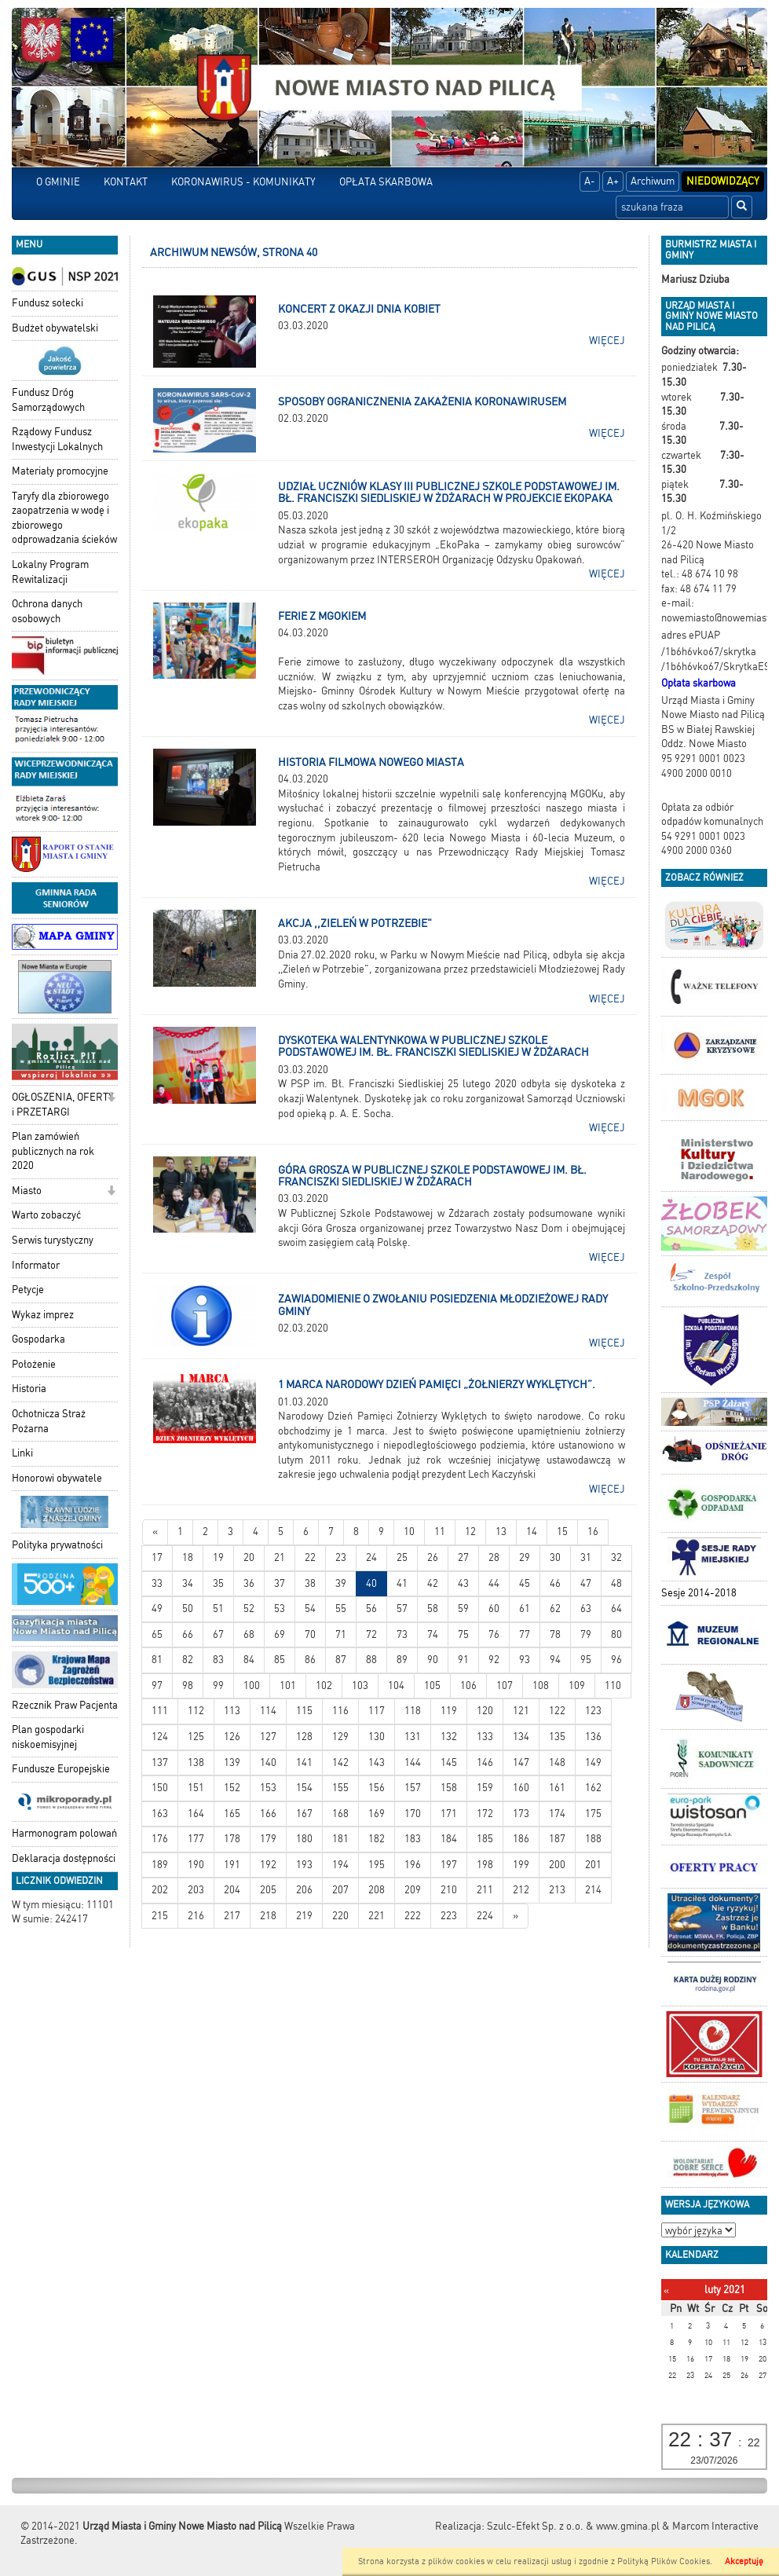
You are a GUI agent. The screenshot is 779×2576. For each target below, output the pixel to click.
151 (196, 1788)
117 (376, 1711)
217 (232, 1916)
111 (160, 1711)
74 (432, 1634)
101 (288, 1685)
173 (521, 1813)
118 (412, 1711)
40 (371, 1583)
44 (493, 1583)
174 (557, 1813)
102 (324, 1685)
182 (376, 1839)
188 (593, 1839)
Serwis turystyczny (52, 1240)
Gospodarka (38, 1339)
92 (493, 1659)
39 (340, 1583)
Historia (29, 1388)
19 (218, 1557)
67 (218, 1634)
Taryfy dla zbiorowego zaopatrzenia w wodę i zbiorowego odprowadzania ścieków (64, 518)
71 (340, 1634)
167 (304, 1813)
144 (412, 1762)
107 (504, 1685)
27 (463, 1557)
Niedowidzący (722, 181)
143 (376, 1762)
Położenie (34, 1364)
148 (557, 1762)
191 (232, 1865)
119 (449, 1711)
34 (187, 1583)
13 (501, 1531)
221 (376, 1916)
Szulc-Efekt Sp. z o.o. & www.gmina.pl (573, 2526)
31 (585, 1557)
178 (232, 1839)
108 (540, 1685)
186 (521, 1839)
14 (531, 1531)
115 (304, 1711)
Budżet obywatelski (55, 328)
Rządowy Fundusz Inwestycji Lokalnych (57, 439)
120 (485, 1711)
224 (485, 1916)
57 (402, 1608)
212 (521, 1890)
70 (310, 1634)
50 (187, 1608)
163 (160, 1813)
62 (555, 1608)
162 (593, 1788)
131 (412, 1736)
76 (493, 1634)
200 (557, 1865)
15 (562, 1531)
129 (340, 1736)
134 (521, 1736)
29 (524, 1557)
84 (248, 1659)
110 (613, 1685)
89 (402, 1659)
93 (524, 1659)
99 (218, 1685)
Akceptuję (744, 2561)
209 (412, 1890)
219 (304, 1916)
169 (376, 1813)
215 (160, 1916)
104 (396, 1685)
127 (268, 1736)
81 (157, 1659)
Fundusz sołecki (47, 303)
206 (304, 1890)
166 (268, 1813)
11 (439, 1531)
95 (585, 1659)
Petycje (28, 1289)
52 (248, 1608)
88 (371, 1659)
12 (470, 1531)
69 (279, 1634)
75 (463, 1634)
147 (521, 1762)
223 (449, 1916)
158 (449, 1788)
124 (160, 1736)
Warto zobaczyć (46, 1215)
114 (268, 1711)
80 (616, 1634)
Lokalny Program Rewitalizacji (50, 572)
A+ (613, 181)
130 (376, 1736)
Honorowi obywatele (57, 1478)
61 (524, 1608)
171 (449, 1813)
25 (402, 1557)
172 (485, 1813)
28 (493, 1557)
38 (310, 1583)
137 (160, 1762)
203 (196, 1890)
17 (157, 1557)
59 (463, 1608)
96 (616, 1659)
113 (232, 1711)
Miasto (27, 1190)
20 (248, 1557)
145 (449, 1762)
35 (218, 1583)
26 (432, 1557)
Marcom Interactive (715, 2526)
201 (593, 1865)
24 (371, 1557)
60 (493, 1608)
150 (160, 1788)
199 (521, 1865)
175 (593, 1813)
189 (160, 1865)
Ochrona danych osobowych (47, 611)
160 (521, 1788)
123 (593, 1711)
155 (340, 1788)
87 (340, 1659)
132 (449, 1736)
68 (248, 1634)
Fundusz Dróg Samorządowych (48, 400)
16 (592, 1531)
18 (187, 1557)
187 (557, 1839)
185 (485, 1839)
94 (555, 1659)
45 (524, 1583)
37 (279, 1583)
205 (268, 1890)
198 (485, 1865)
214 (593, 1890)
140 (268, 1762)
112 (196, 1711)
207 (340, 1890)
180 (304, 1839)
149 (593, 1762)
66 (187, 1634)
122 (557, 1711)
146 (485, 1762)
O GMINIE (58, 182)
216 (196, 1916)
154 (304, 1788)
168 (340, 1813)
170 (412, 1813)
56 (371, 1608)
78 (555, 1634)
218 (268, 1916)
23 (340, 1557)
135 (557, 1736)
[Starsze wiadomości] (515, 1916)
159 (485, 1788)
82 (187, 1659)
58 (432, 1608)
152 (232, 1788)
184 (449, 1839)
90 (432, 1659)
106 (468, 1685)
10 (409, 1531)
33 (157, 1583)
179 (268, 1839)
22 (310, 1557)
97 (157, 1685)
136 (593, 1736)
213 (557, 1890)
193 (304, 1865)
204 (232, 1890)
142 (340, 1762)
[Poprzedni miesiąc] (666, 2290)
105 (432, 1685)
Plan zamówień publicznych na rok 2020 (53, 1150)
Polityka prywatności (57, 1545)
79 (585, 1634)
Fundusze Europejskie (61, 1769)
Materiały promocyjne (60, 471)
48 (616, 1583)
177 (196, 1839)
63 (585, 1608)
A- (589, 181)
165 (232, 1813)
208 (376, 1890)
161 (557, 1788)
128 (304, 1736)
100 (251, 1685)
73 (402, 1634)
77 (524, 1634)
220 (340, 1916)
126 (232, 1736)
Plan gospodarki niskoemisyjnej (48, 1737)
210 (449, 1890)
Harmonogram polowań (64, 1833)
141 (304, 1762)
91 (463, 1659)
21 (279, 1557)
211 (485, 1890)
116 (340, 1711)
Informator (36, 1265)
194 (340, 1865)
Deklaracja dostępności (63, 1858)
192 (268, 1865)
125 (196, 1736)
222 (412, 1916)
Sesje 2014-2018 (699, 1593)
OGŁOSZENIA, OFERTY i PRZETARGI (63, 1104)
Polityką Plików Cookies (663, 2561)
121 (521, 1711)
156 (376, 1788)
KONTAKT (126, 182)
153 (268, 1788)
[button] (111, 1099)
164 (196, 1813)
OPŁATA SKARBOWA (386, 182)
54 (310, 1608)
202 (160, 1890)
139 (232, 1762)
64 (616, 1608)
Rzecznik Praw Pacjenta (65, 1705)
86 (310, 1659)
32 (616, 1557)
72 (371, 1634)
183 (412, 1839)
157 (412, 1788)
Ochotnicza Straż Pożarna (49, 1421)
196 (412, 1865)
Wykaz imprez (43, 1315)
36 (248, 1583)
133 (485, 1736)
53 (279, 1608)
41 (402, 1583)
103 (360, 1685)
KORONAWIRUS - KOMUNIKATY (243, 182)
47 (585, 1583)
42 (432, 1583)
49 (157, 1608)
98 (187, 1685)
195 (376, 1865)
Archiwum (653, 181)
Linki (22, 1453)
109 (577, 1685)
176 (160, 1839)
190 (196, 1865)
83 (218, 1659)
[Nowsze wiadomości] (155, 1532)
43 (463, 1583)
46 (555, 1583)
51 (218, 1608)
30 (555, 1557)
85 (279, 1659)
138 (196, 1762)
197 (449, 1865)
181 (340, 1839)
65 (157, 1634)
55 (340, 1608)
